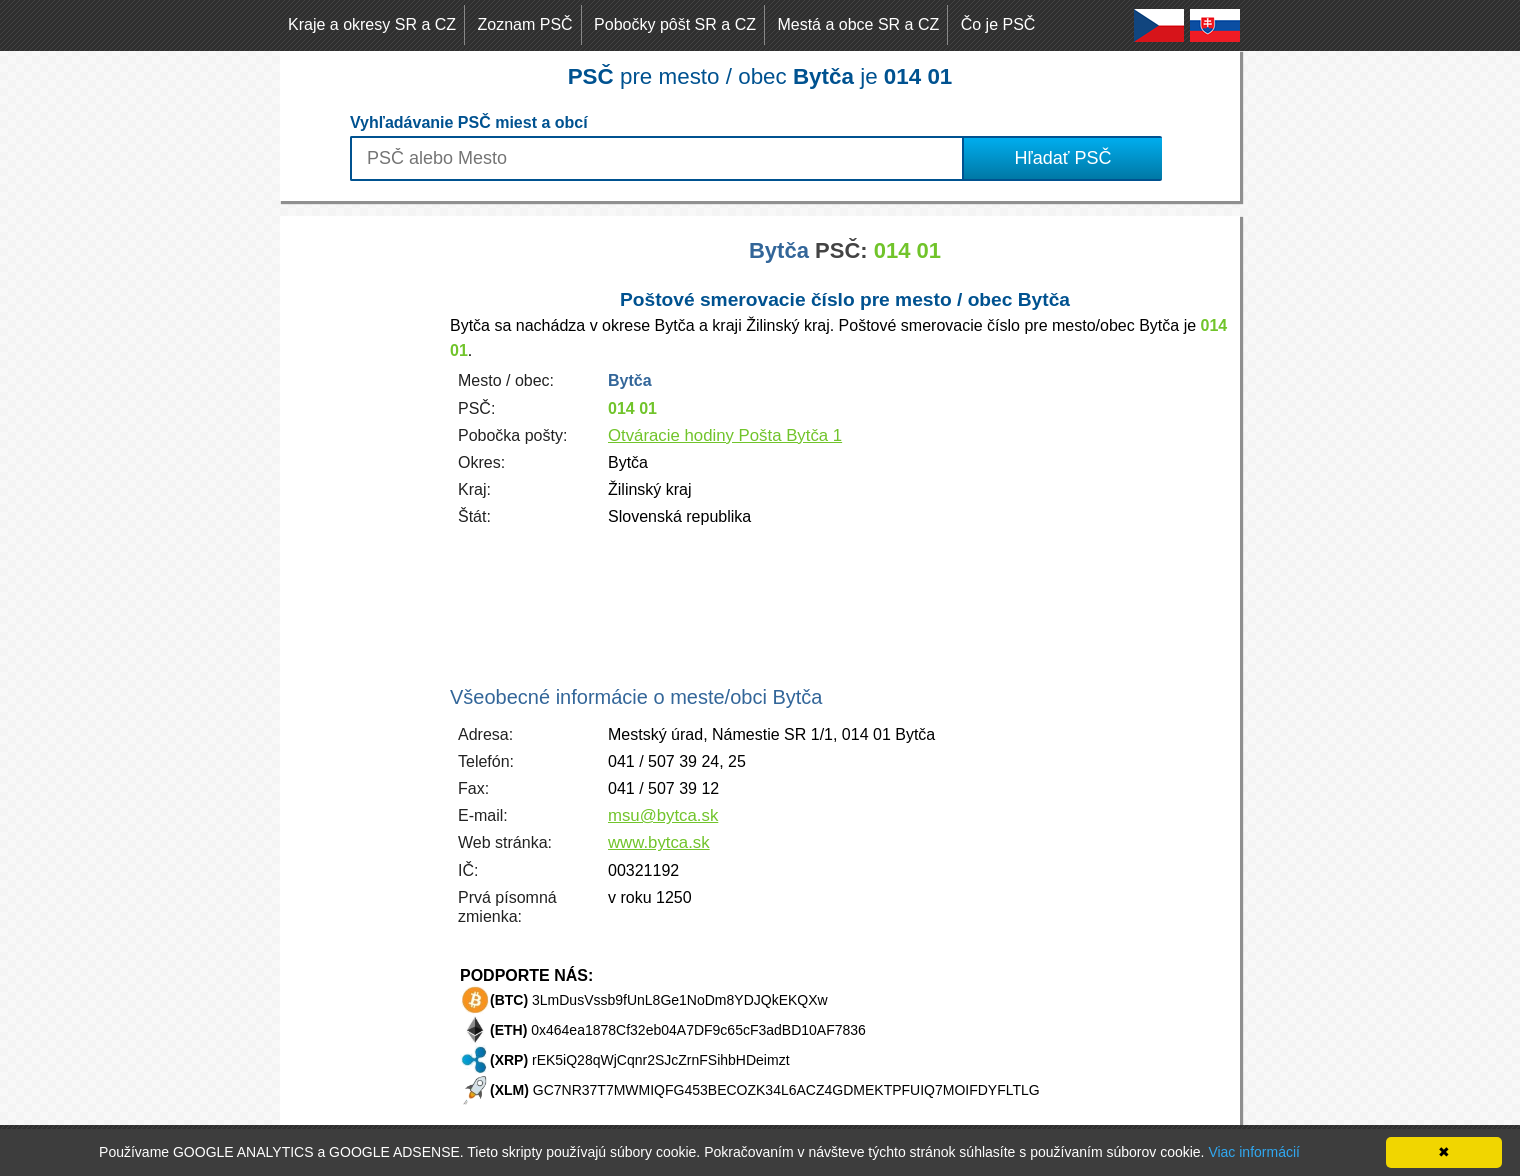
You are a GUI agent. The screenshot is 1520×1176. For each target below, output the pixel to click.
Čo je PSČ (998, 24)
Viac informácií (1254, 1152)
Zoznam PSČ (525, 24)
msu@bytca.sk (663, 815)
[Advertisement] (360, 516)
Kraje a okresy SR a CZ (372, 24)
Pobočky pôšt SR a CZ (675, 24)
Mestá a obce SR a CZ (858, 24)
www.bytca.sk (659, 842)
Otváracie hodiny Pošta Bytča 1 (725, 435)
